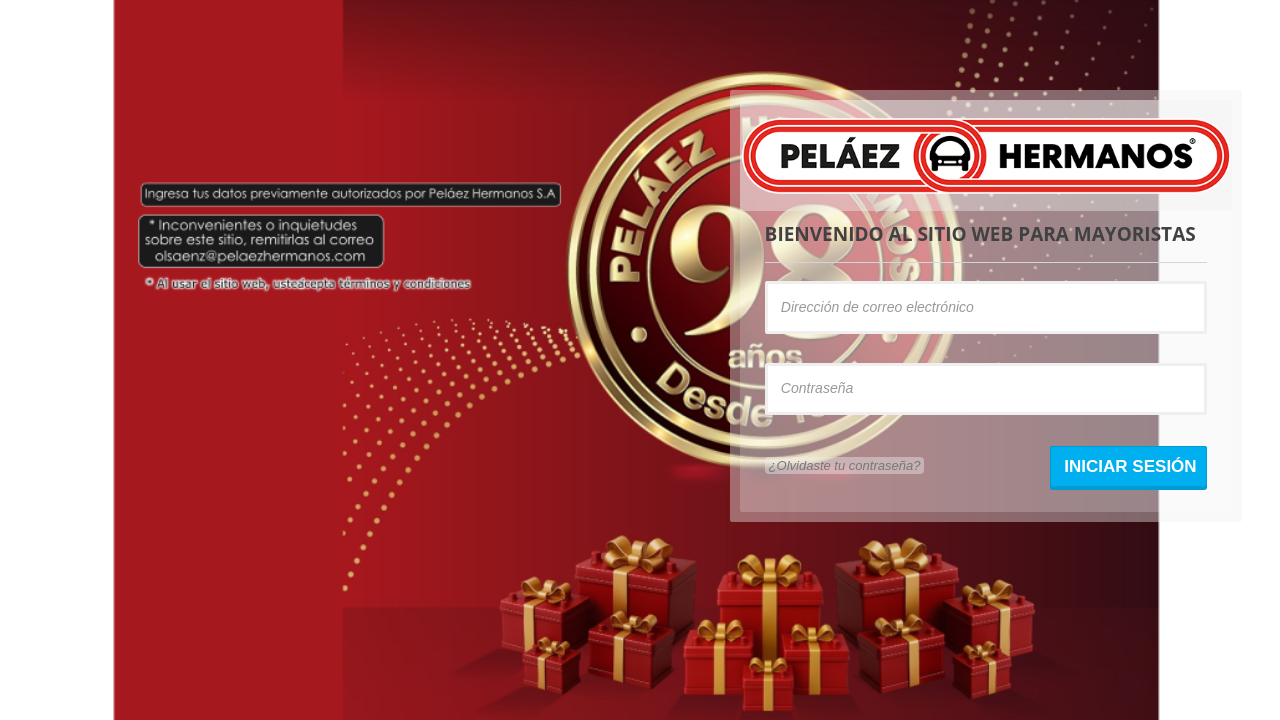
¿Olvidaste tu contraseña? (845, 465)
